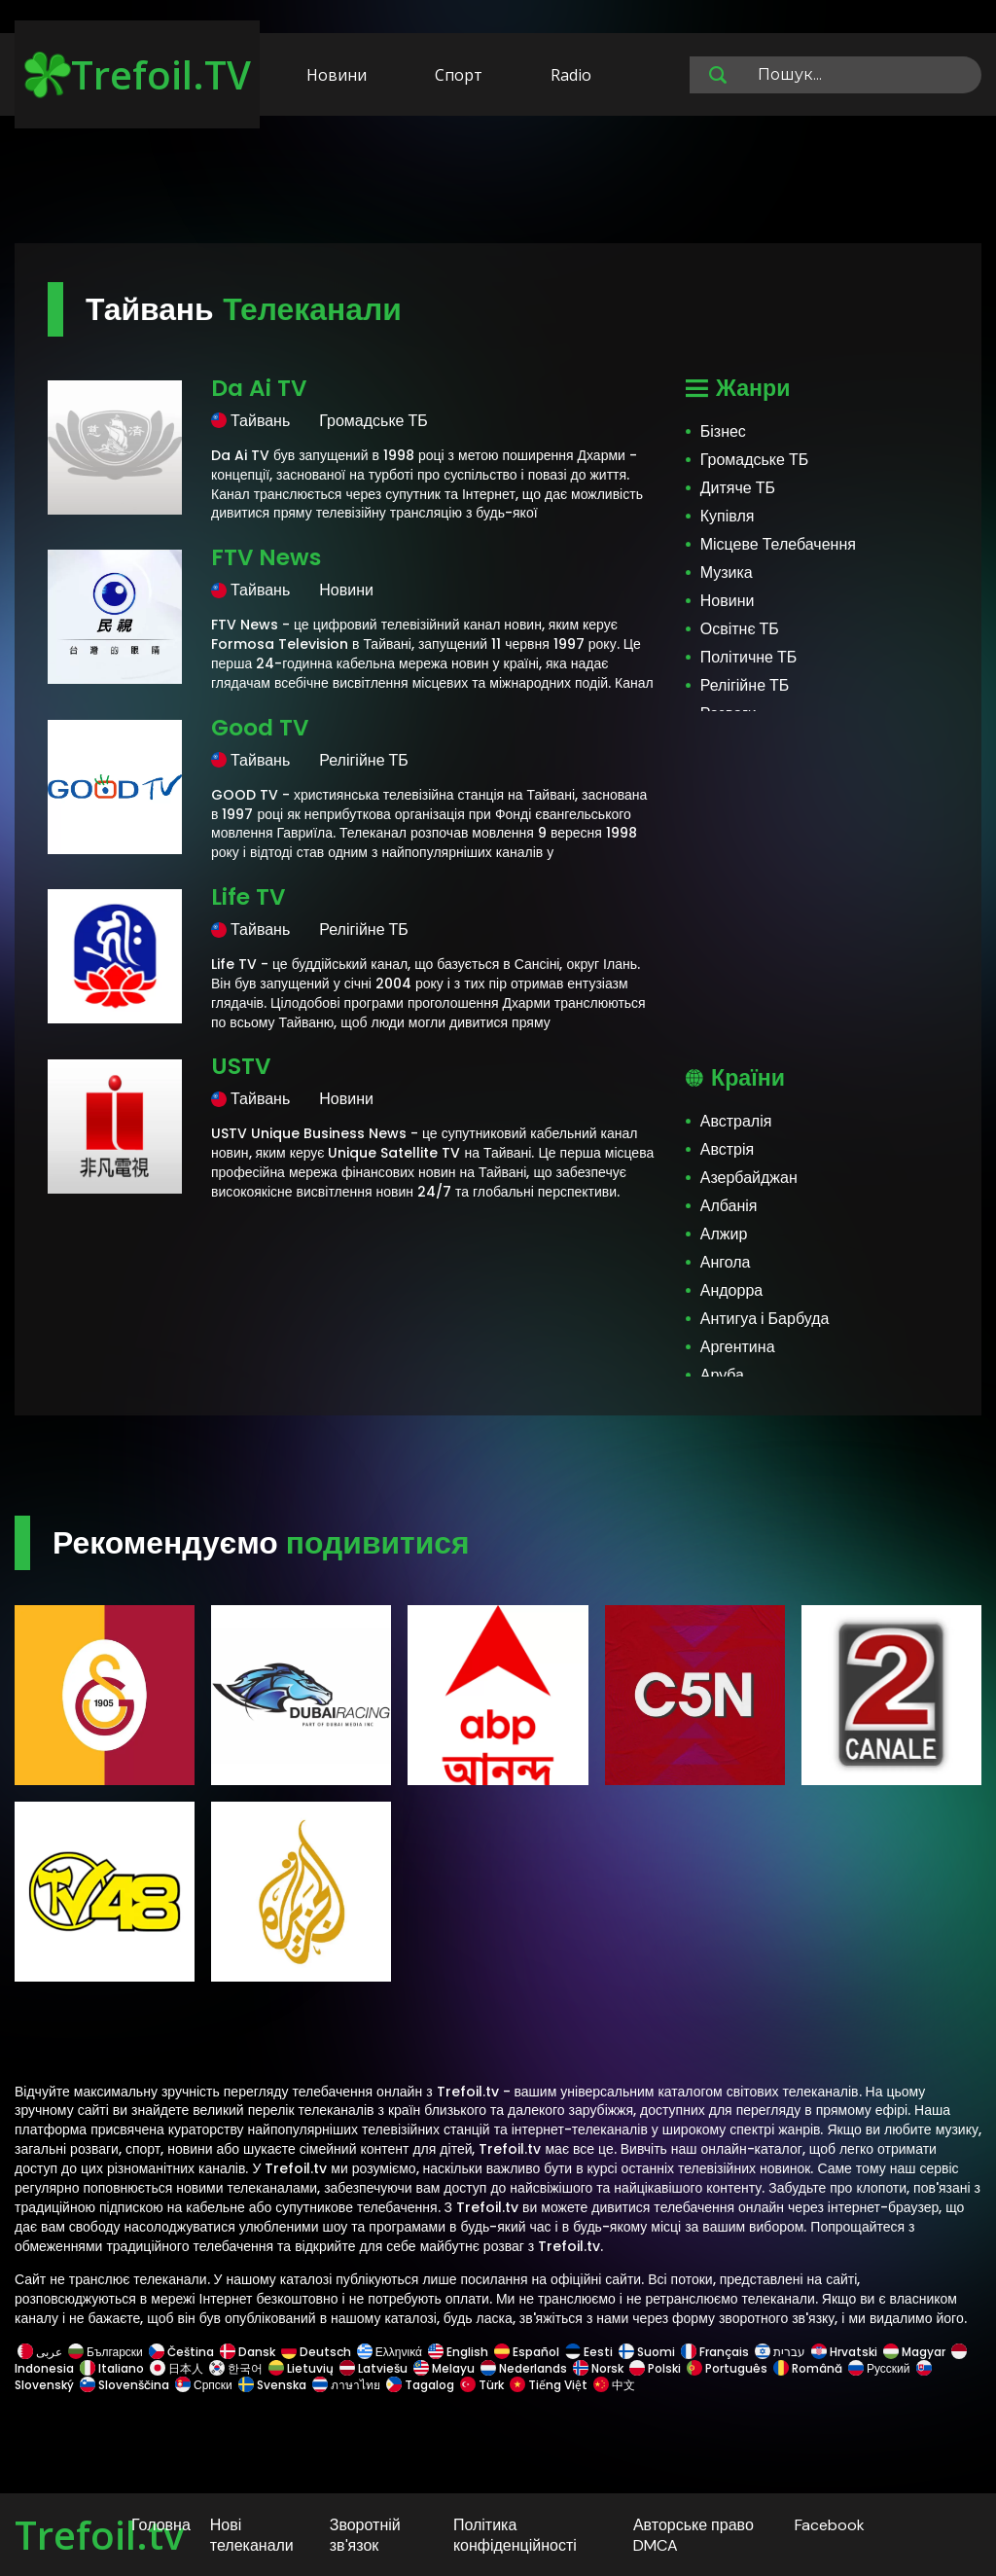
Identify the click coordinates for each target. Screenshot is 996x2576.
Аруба (722, 1375)
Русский (879, 2368)
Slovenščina (124, 2385)
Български (105, 2351)
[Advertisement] (498, 183)
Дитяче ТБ (737, 488)
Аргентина (737, 1347)
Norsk (598, 2368)
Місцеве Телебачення (778, 544)
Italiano (112, 2368)
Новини (336, 75)
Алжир (724, 1234)
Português (727, 2368)
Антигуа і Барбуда (765, 1318)
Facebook (830, 2525)
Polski (655, 2368)
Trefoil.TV (137, 74)
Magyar (914, 2351)
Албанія (729, 1206)
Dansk (247, 2351)
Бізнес (723, 431)
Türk (482, 2385)
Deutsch (316, 2351)
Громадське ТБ (754, 459)
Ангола (725, 1262)
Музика (726, 572)
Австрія (727, 1149)
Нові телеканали (252, 2535)
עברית (780, 2351)
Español (526, 2351)
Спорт (458, 75)
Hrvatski (844, 2351)
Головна (161, 2525)
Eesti (589, 2351)
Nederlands (524, 2368)
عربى (40, 2351)
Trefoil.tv (99, 2534)
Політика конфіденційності (515, 2535)
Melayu (444, 2368)
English (458, 2351)
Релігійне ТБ (745, 685)
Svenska (272, 2385)
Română (807, 2368)
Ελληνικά (389, 2351)
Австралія (736, 1121)
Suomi (647, 2351)
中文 (612, 2385)
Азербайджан (749, 1177)
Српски (203, 2385)
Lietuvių (301, 2368)
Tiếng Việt (548, 2385)
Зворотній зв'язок (365, 2535)
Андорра (731, 1290)
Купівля (727, 516)
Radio (571, 75)
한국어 (236, 2368)
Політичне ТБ (749, 657)
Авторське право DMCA (693, 2535)
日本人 (176, 2368)
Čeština (181, 2351)
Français (715, 2351)
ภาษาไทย (346, 2385)
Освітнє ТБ (739, 629)
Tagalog (420, 2385)
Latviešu (373, 2368)
